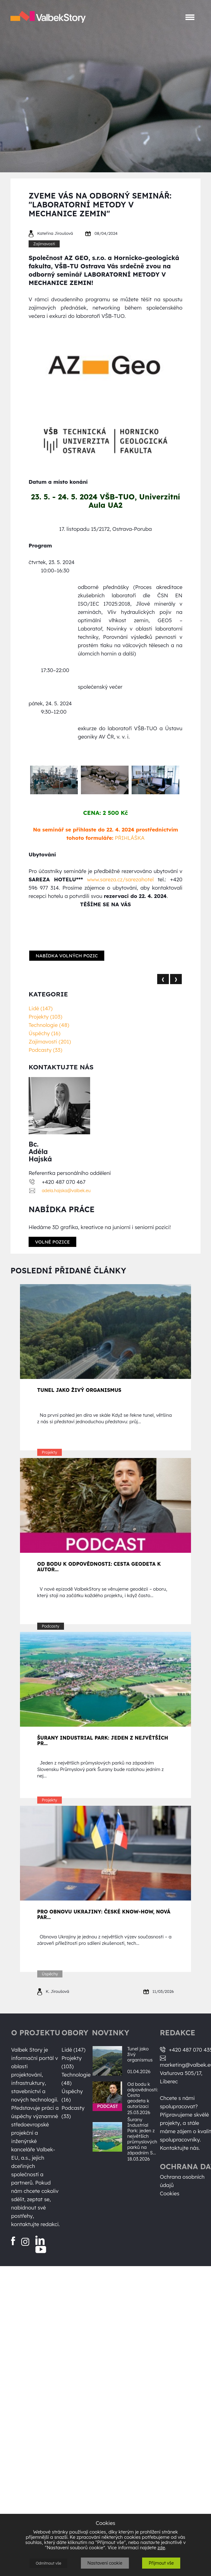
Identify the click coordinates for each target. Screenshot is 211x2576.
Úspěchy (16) (44, 1033)
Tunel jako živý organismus (79, 1390)
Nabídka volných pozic (67, 956)
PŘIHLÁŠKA (130, 838)
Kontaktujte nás (179, 2148)
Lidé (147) (41, 1008)
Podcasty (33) (45, 1050)
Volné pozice (52, 1242)
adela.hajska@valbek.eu (66, 1190)
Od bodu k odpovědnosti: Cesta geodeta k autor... (99, 1566)
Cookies (169, 2193)
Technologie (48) (49, 1025)
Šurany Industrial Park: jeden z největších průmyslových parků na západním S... (142, 2136)
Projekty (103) (45, 1016)
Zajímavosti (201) (50, 1041)
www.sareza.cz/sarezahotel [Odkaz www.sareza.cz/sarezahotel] (120, 879)
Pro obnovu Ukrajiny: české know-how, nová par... (103, 1914)
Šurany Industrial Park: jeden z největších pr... (102, 1740)
